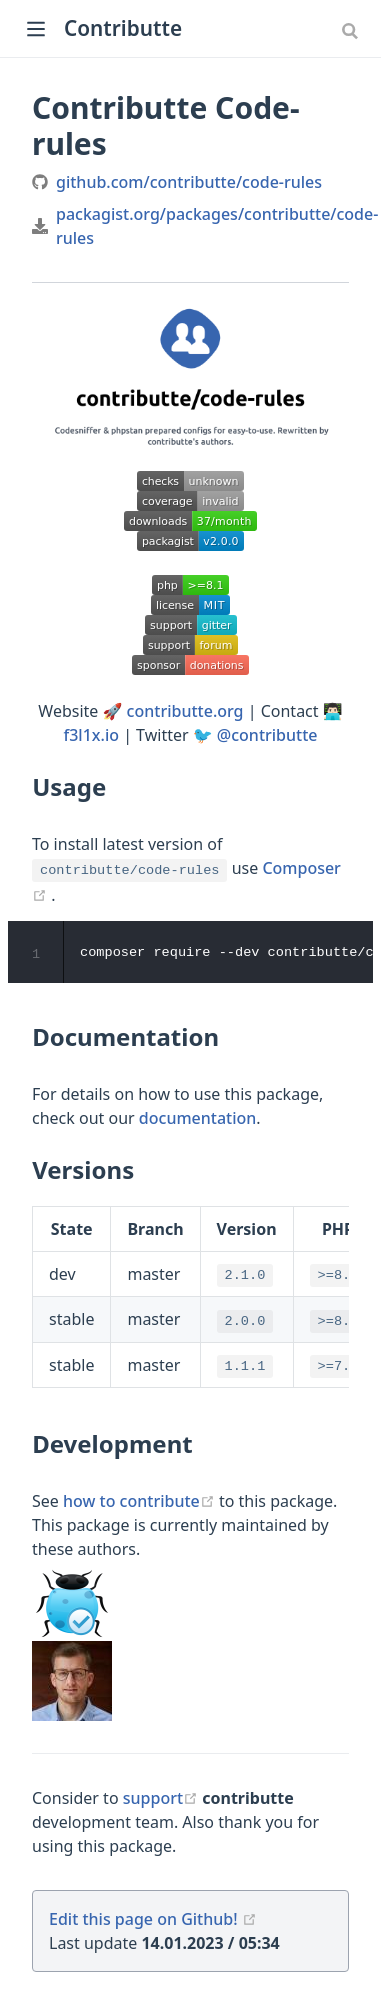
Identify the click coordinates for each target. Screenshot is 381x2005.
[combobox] (352, 30)
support (163, 1799)
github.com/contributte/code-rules (189, 182)
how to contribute (141, 1502)
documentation (198, 1118)
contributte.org (185, 711)
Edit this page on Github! (143, 1920)
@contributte (267, 735)
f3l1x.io (91, 735)
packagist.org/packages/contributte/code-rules (217, 226)
